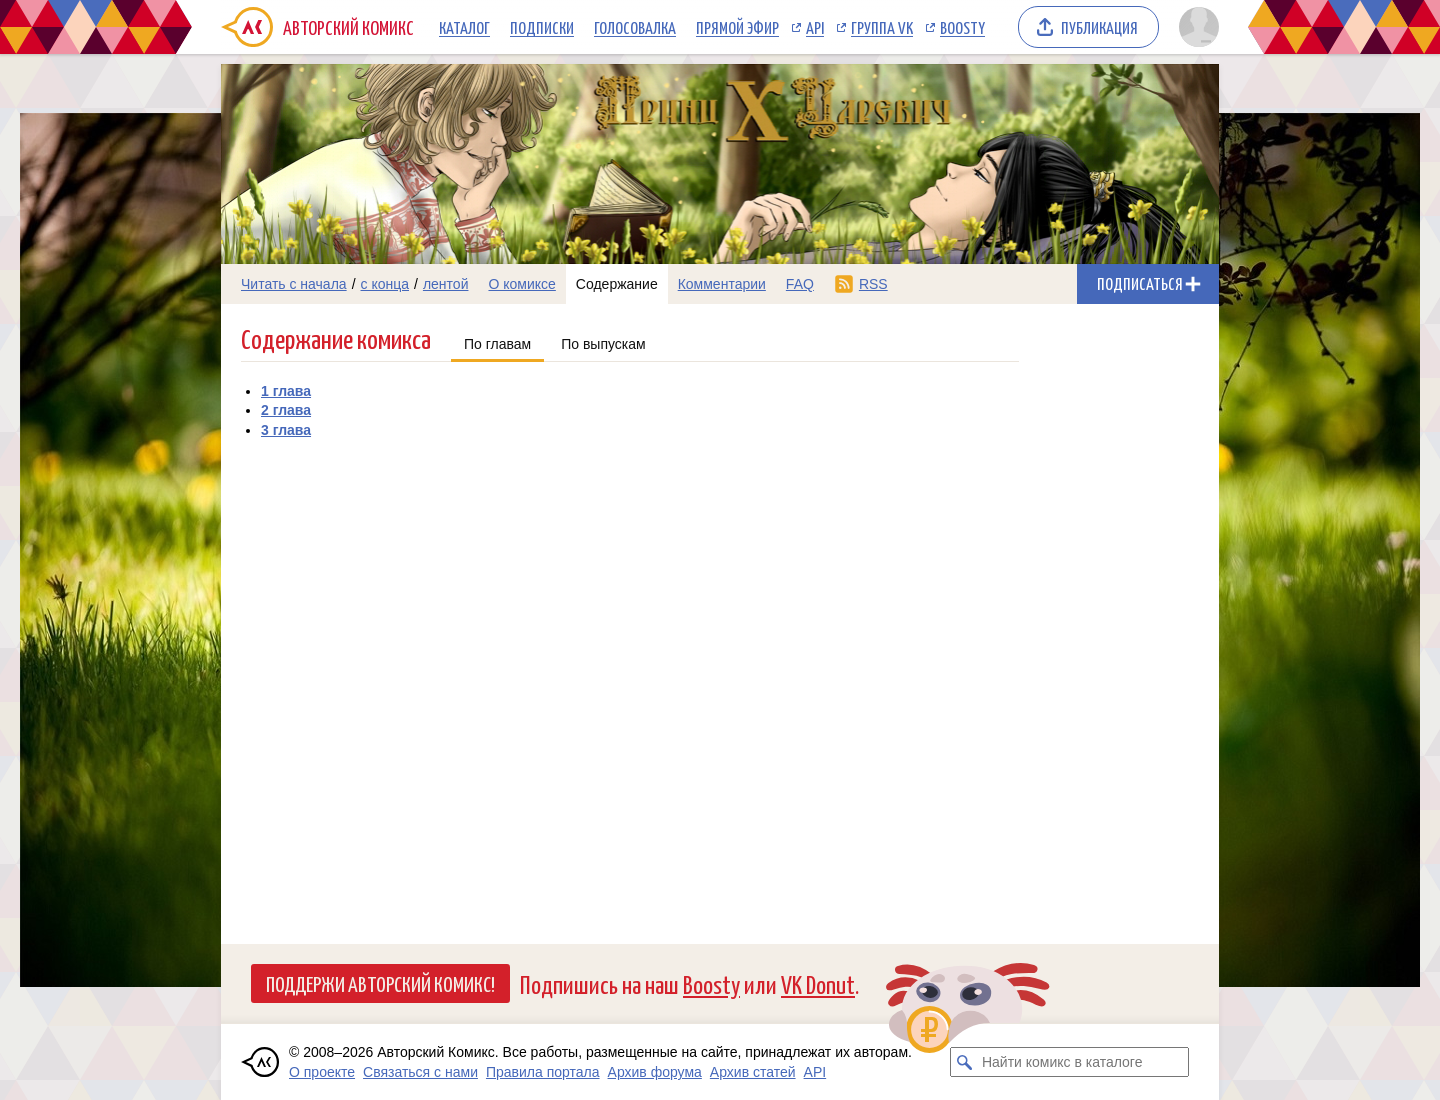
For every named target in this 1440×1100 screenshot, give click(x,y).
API (815, 27)
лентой (446, 284)
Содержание (617, 284)
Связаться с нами (420, 1072)
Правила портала (543, 1072)
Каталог (464, 27)
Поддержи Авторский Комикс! (380, 983)
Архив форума (655, 1072)
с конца (385, 284)
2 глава (286, 410)
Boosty (962, 27)
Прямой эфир (737, 27)
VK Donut (818, 983)
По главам (497, 344)
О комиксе (521, 284)
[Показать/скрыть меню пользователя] (1195, 27)
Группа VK (882, 27)
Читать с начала (294, 284)
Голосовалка (635, 27)
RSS (873, 284)
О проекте (322, 1072)
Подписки (542, 27)
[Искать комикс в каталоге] (965, 1062)
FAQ (800, 284)
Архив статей (753, 1072)
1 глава (286, 391)
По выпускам (603, 344)
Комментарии (722, 284)
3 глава (286, 430)
